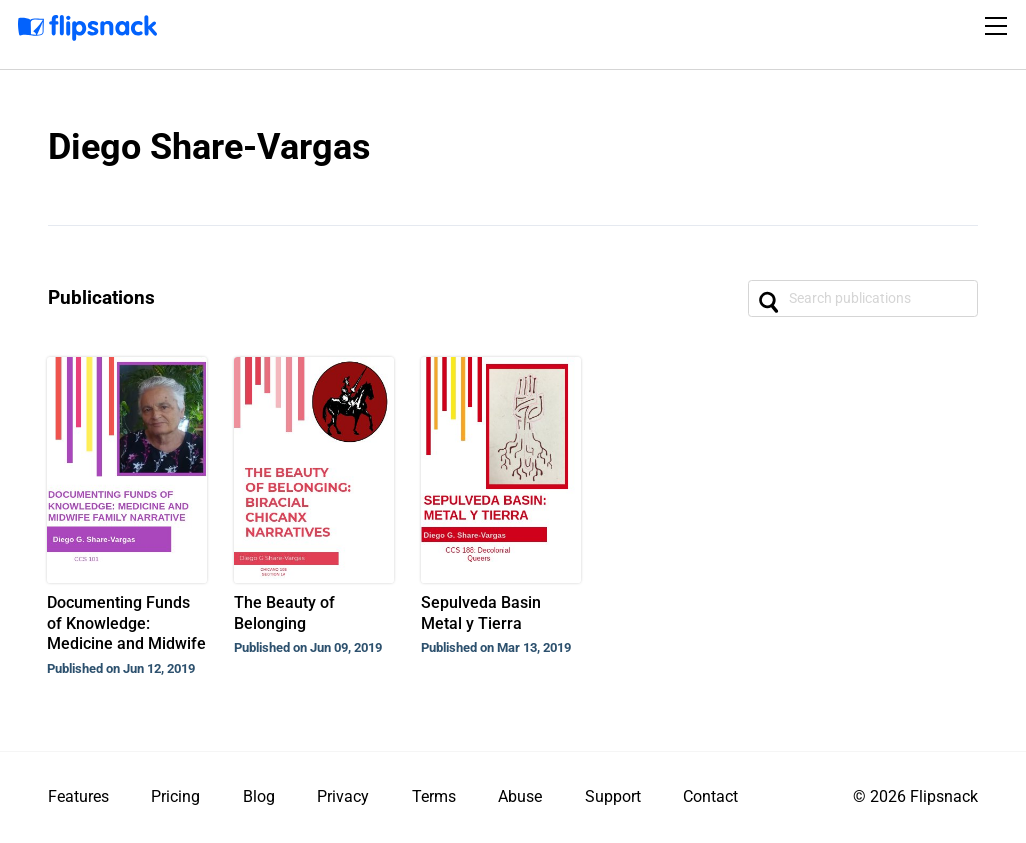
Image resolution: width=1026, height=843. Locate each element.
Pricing (175, 796)
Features (78, 796)
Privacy (343, 796)
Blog (259, 796)
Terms (434, 796)
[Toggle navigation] (999, 26)
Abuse (520, 796)
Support (613, 796)
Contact (710, 796)
